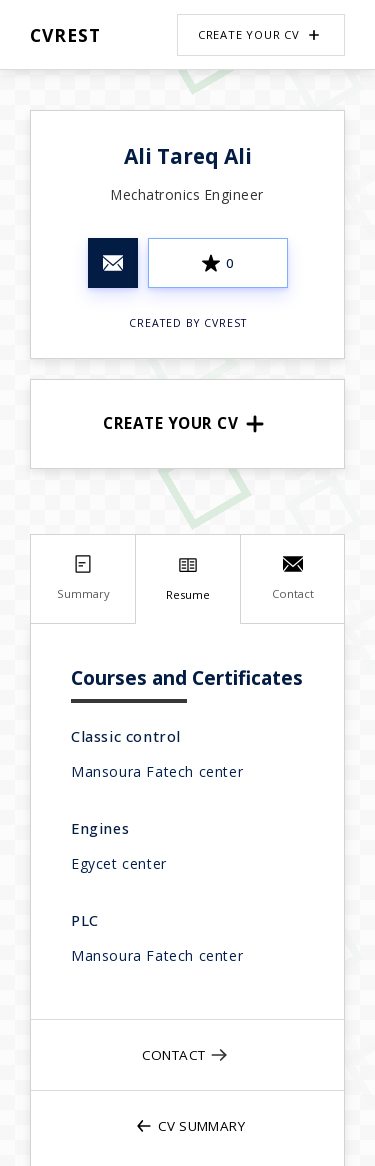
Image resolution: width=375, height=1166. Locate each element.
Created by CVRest (188, 323)
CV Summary (189, 1126)
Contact (186, 1055)
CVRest (65, 35)
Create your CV (261, 35)
